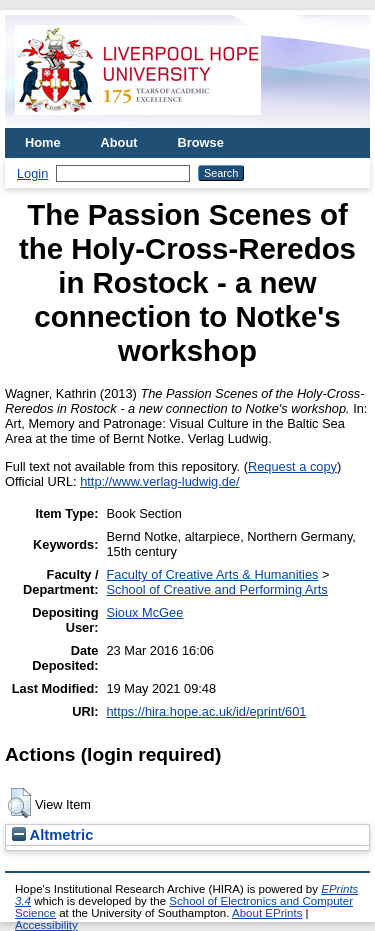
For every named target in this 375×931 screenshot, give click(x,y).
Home (43, 142)
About (119, 142)
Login (32, 173)
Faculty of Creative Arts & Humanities (212, 574)
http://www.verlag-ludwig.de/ (159, 481)
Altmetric (52, 835)
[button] (19, 803)
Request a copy (292, 466)
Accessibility (46, 925)
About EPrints (267, 913)
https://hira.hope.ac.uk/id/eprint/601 (206, 711)
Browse (201, 142)
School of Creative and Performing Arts (216, 589)
